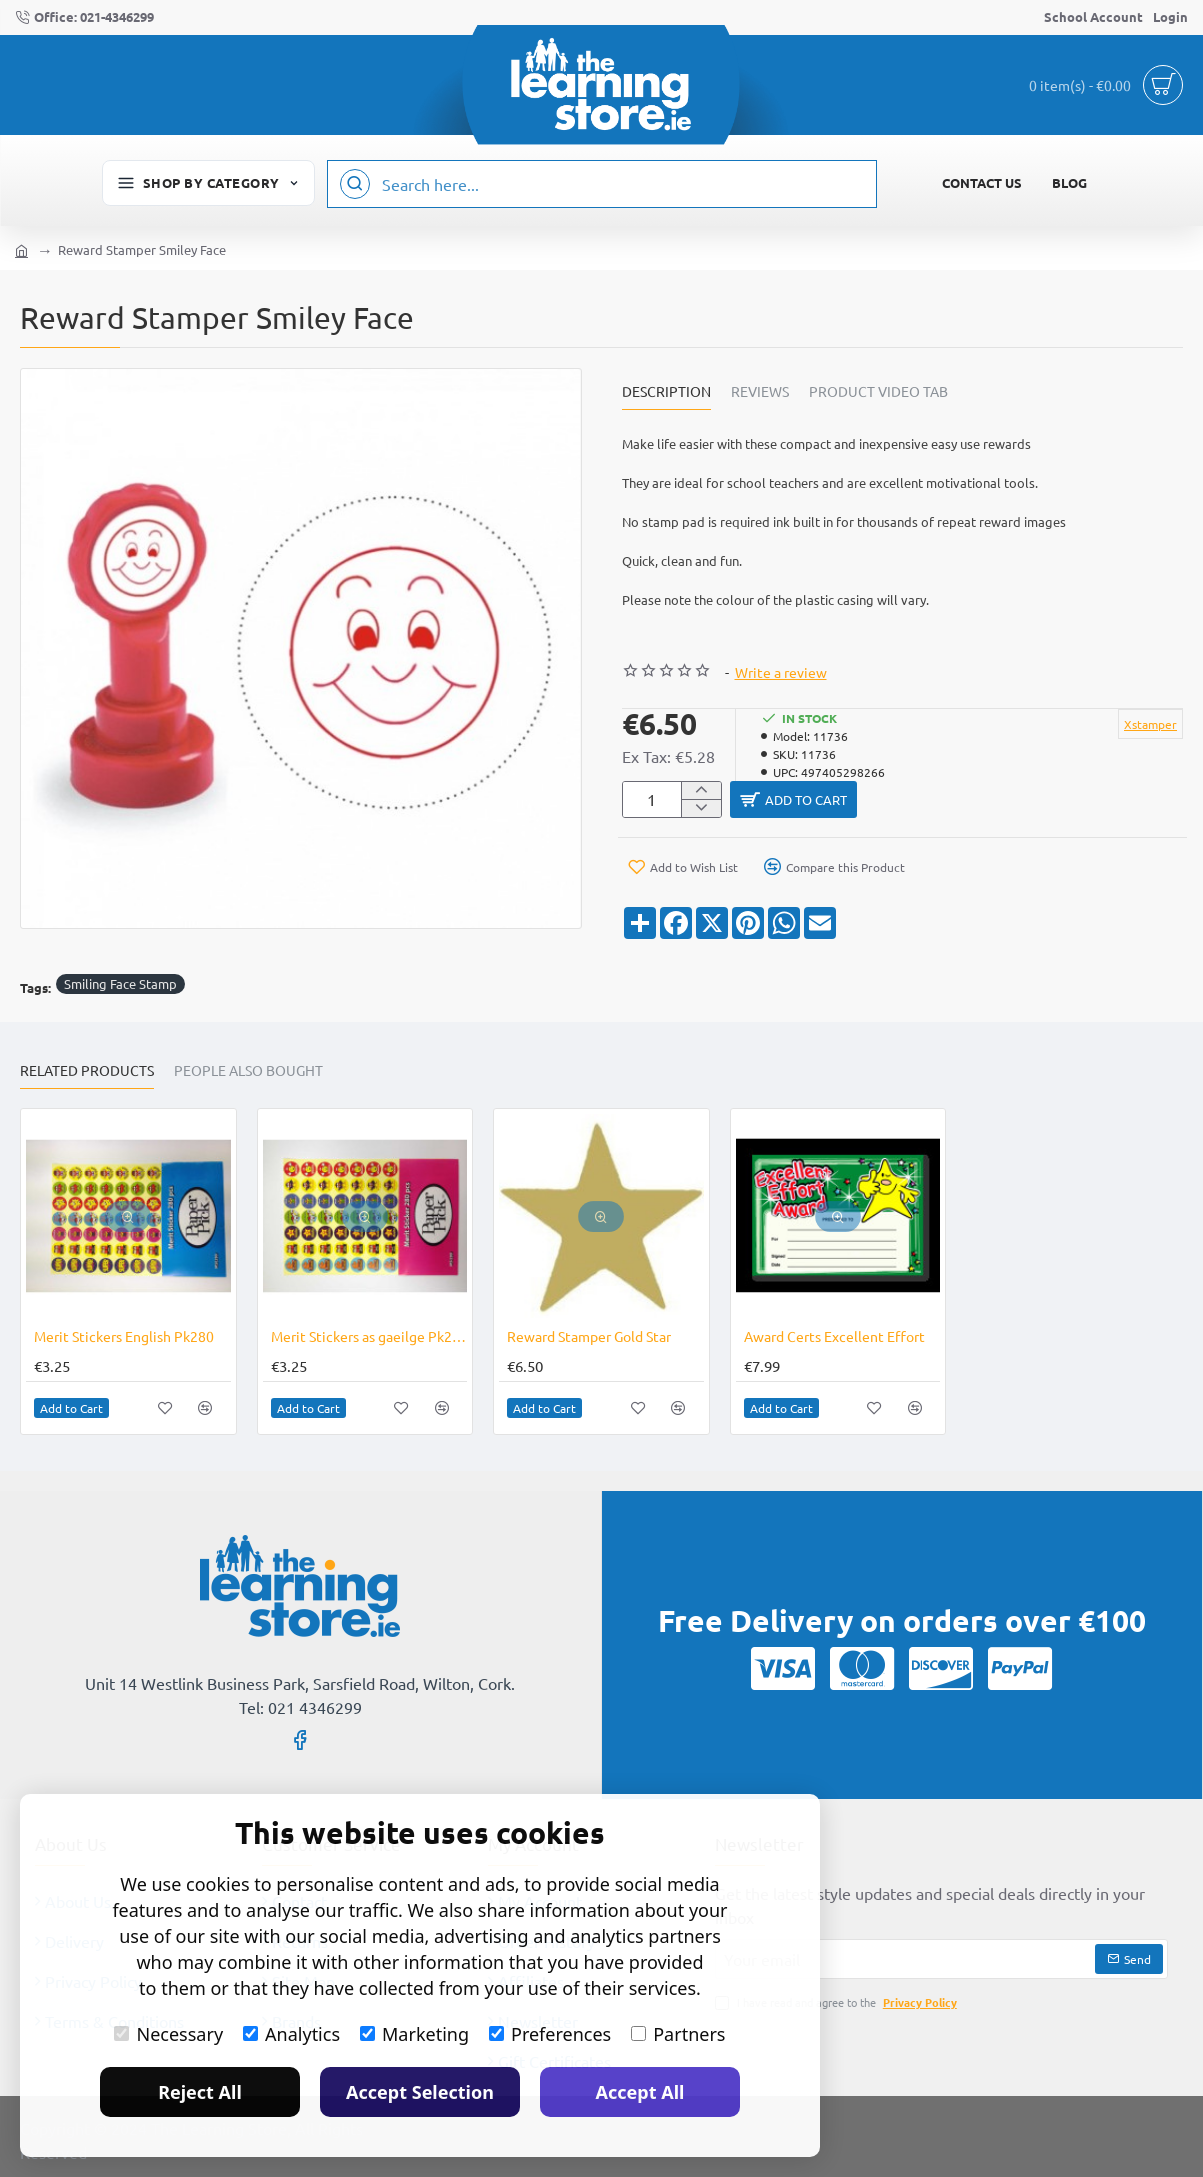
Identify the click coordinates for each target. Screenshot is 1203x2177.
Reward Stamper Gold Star (589, 1334)
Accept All (640, 2092)
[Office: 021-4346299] (84, 17)
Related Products (87, 1068)
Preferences (550, 2034)
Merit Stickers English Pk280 (124, 1334)
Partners (678, 2034)
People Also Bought (248, 1068)
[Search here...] (355, 184)
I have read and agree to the (838, 2000)
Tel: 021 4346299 (300, 1706)
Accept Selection (420, 2092)
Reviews (760, 391)
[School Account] (1093, 17)
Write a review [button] (781, 672)
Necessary (168, 2034)
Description (666, 391)
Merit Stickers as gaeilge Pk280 (369, 1334)
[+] (700, 792)
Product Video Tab (878, 391)
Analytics (291, 2034)
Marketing (414, 2034)
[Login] (1170, 17)
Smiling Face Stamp (120, 982)
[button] (957, 802)
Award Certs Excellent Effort (834, 1334)
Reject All (200, 2092)
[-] (700, 812)
